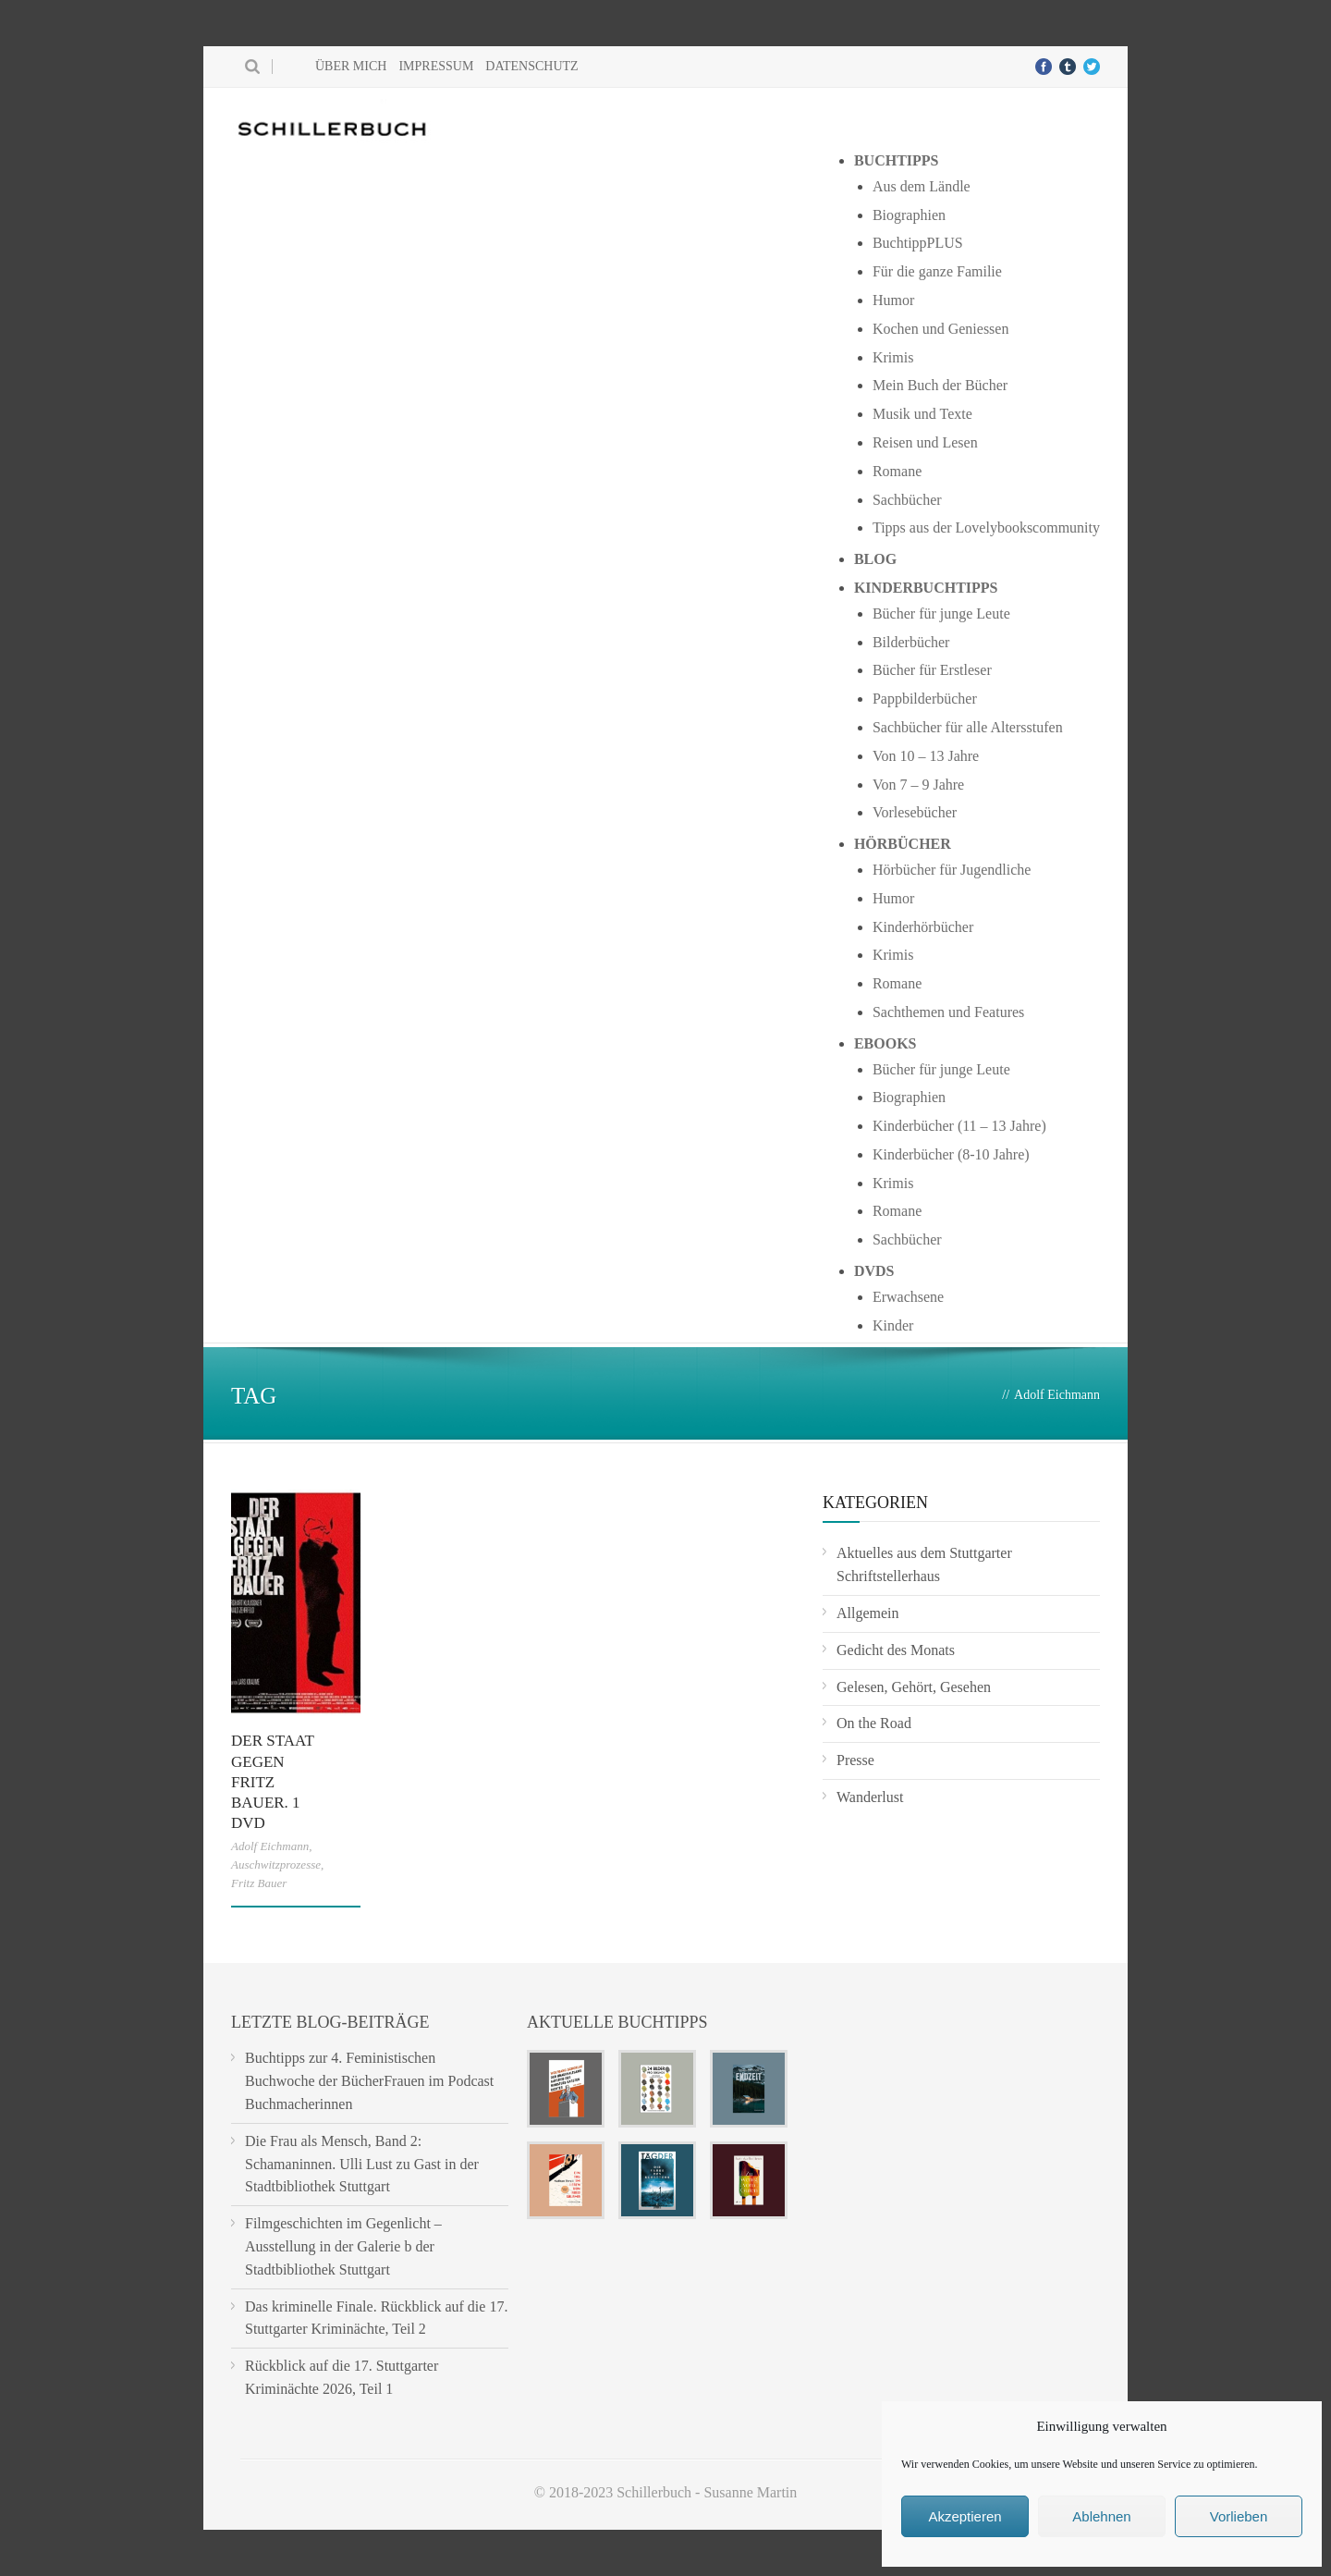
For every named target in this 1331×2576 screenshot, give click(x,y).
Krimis (893, 357)
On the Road (873, 1723)
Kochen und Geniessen (941, 329)
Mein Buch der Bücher (940, 385)
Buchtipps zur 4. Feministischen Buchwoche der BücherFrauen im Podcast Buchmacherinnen (369, 2081)
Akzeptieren (964, 2516)
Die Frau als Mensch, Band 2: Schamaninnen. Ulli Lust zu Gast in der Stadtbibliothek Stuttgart (362, 2164)
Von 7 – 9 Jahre (918, 784)
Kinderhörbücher (923, 927)
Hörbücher (902, 844)
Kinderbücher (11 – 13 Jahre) (959, 1126)
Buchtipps (896, 160)
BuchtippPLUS (918, 243)
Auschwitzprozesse (276, 1864)
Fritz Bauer (259, 1883)
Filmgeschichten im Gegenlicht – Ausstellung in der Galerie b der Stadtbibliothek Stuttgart (343, 2246)
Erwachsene (908, 1297)
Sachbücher (907, 500)
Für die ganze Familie (937, 271)
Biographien (909, 215)
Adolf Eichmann (270, 1846)
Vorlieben (1239, 2516)
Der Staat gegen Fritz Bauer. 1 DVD (272, 1781)
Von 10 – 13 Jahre (926, 756)
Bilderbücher (911, 642)
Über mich (350, 66)
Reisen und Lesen (925, 442)
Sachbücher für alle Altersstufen (968, 727)
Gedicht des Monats (895, 1650)
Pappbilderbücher (925, 698)
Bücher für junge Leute (941, 613)
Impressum (435, 66)
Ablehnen (1101, 2516)
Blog (875, 559)
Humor (893, 300)
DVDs (874, 1271)
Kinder (893, 1325)
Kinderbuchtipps (926, 587)
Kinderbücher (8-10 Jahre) (951, 1154)
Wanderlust (869, 1797)
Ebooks (885, 1043)
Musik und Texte (922, 414)
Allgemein (867, 1613)
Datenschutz (531, 66)
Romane (897, 471)
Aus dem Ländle (922, 186)
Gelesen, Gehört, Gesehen (913, 1687)
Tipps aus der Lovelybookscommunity (986, 527)
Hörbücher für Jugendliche (952, 869)
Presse (855, 1760)
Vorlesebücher (915, 812)
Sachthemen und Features (948, 1012)
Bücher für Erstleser (932, 670)
